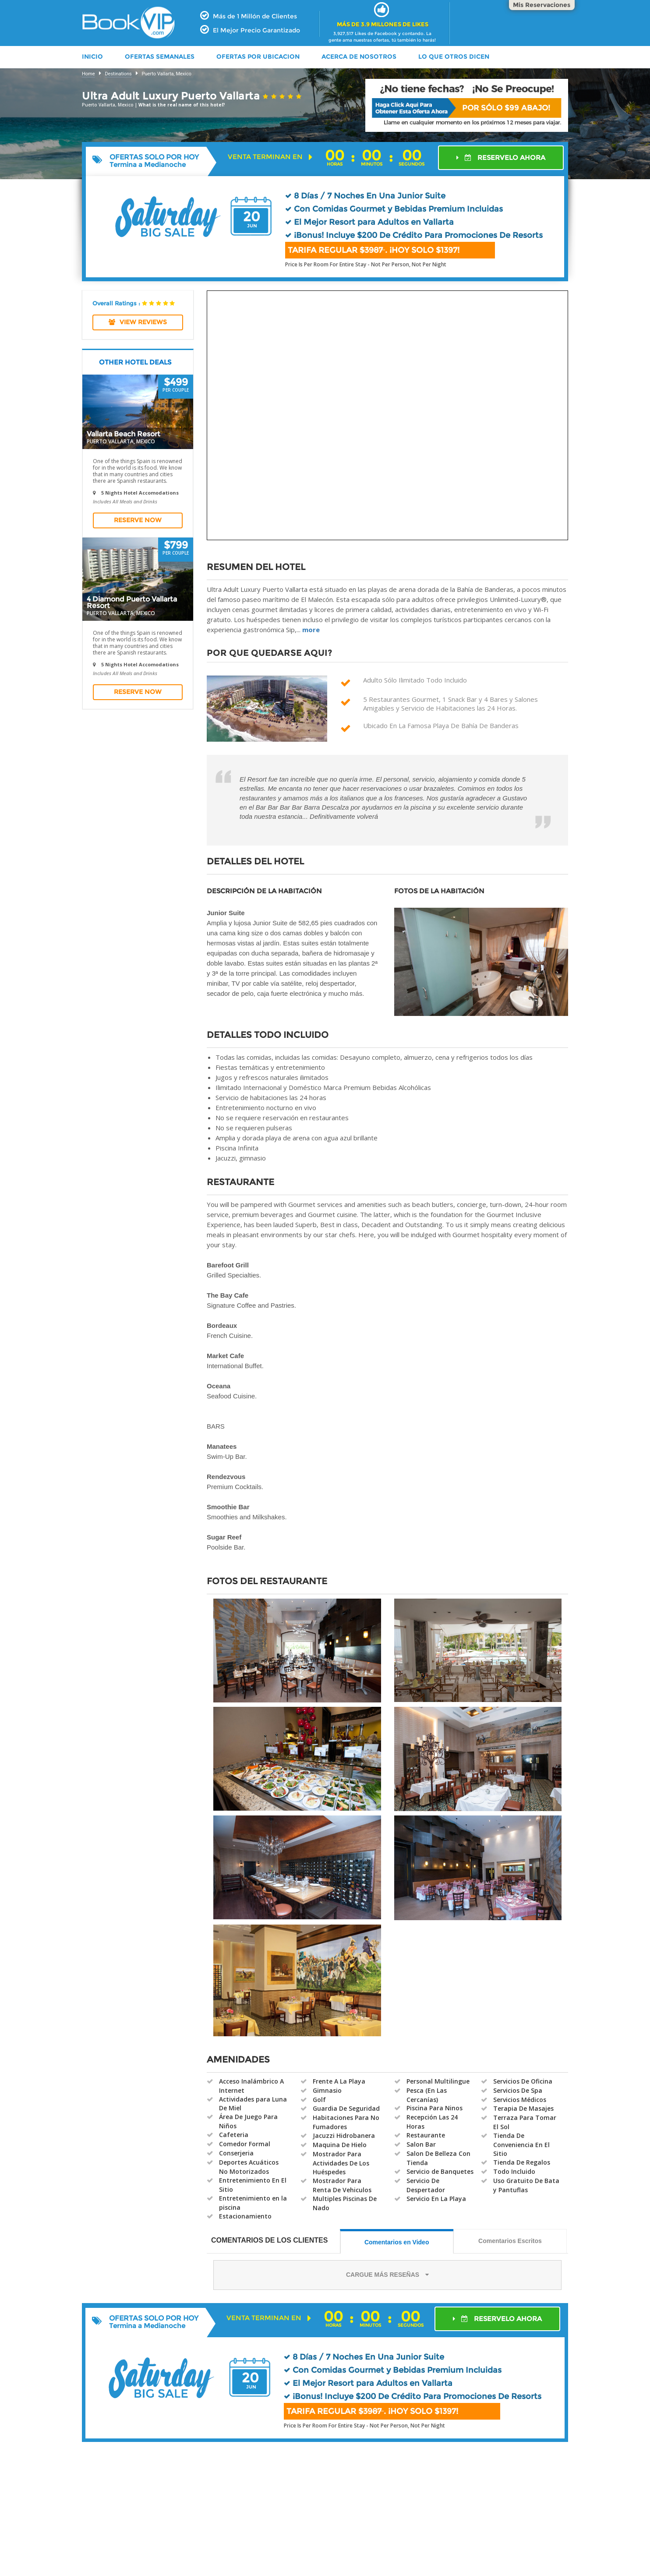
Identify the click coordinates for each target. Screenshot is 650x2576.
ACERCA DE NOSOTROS (358, 56)
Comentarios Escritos (510, 2240)
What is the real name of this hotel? (181, 105)
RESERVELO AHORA (500, 157)
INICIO (92, 56)
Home (88, 74)
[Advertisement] (325, 2518)
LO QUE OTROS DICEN (453, 56)
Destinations (118, 74)
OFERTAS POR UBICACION (258, 56)
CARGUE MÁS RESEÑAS (387, 2274)
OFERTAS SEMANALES (159, 56)
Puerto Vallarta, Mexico (166, 74)
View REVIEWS (138, 322)
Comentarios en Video (396, 2242)
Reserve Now (138, 520)
